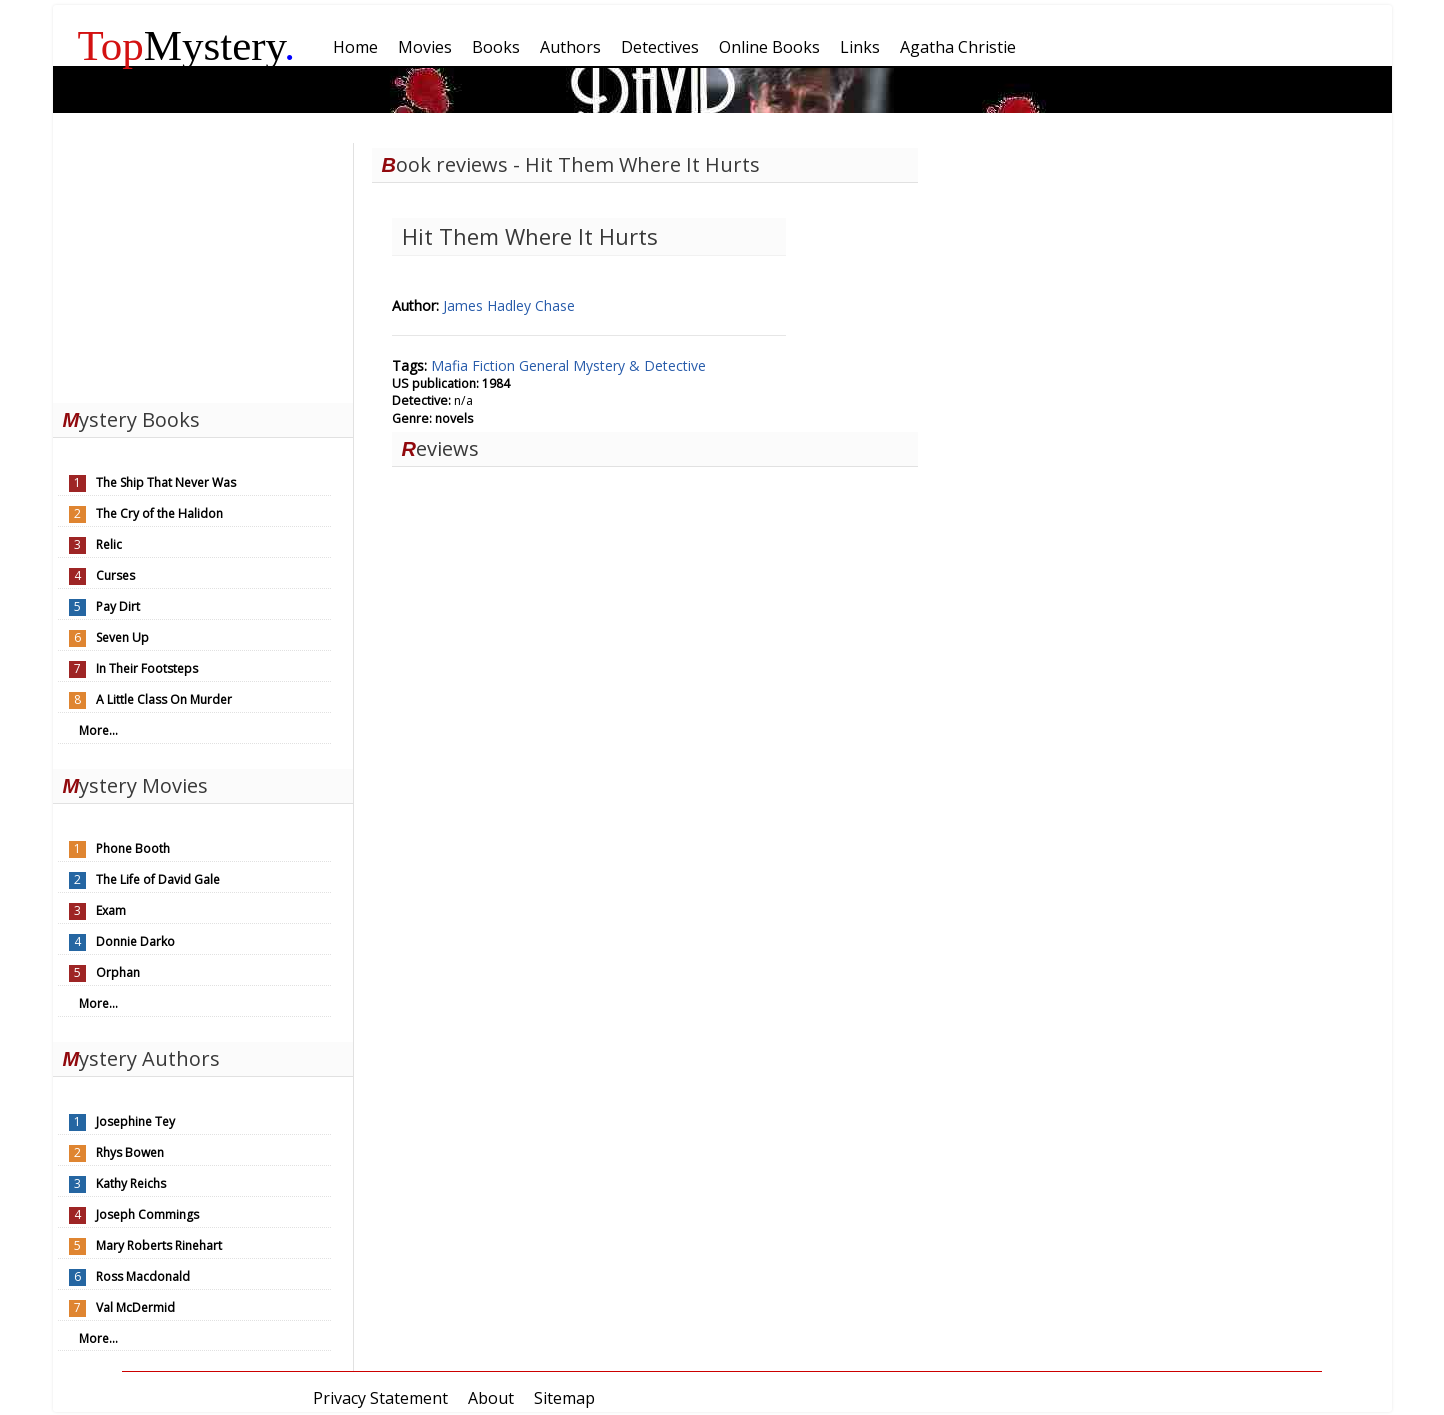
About (491, 1398)
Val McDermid (135, 1307)
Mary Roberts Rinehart (159, 1245)
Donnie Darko (135, 941)
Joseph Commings (147, 1214)
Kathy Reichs (131, 1183)
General (546, 365)
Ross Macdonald (143, 1276)
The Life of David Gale (158, 879)
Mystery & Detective (639, 365)
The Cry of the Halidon (159, 513)
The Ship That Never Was (166, 482)
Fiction (495, 365)
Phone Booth (133, 848)
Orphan (118, 972)
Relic (109, 544)
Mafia (451, 365)
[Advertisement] (203, 268)
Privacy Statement (380, 1398)
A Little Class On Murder (164, 699)
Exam (111, 910)
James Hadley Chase (509, 305)
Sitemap (564, 1398)
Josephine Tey (135, 1121)
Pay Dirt (118, 606)
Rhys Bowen (130, 1152)
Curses (115, 575)
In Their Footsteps (147, 668)
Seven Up (122, 637)
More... (98, 730)
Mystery (187, 45)
